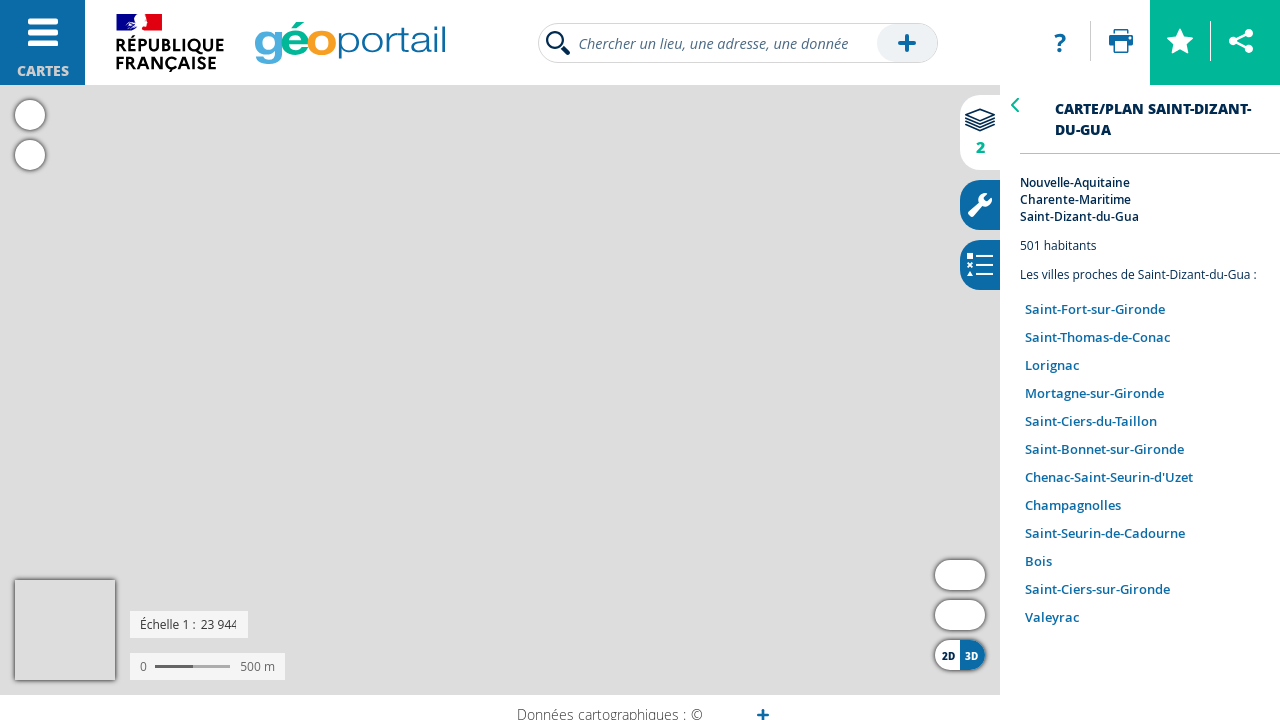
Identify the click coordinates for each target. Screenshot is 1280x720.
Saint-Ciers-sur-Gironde (1097, 589)
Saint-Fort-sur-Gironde (1095, 309)
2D (948, 656)
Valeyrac (1052, 617)
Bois (1038, 561)
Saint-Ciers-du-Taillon (1091, 421)
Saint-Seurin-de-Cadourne (1105, 533)
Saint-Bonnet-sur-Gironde (1104, 449)
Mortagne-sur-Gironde (1094, 393)
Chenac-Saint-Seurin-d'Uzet (1109, 477)
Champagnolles (1073, 505)
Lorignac (1052, 365)
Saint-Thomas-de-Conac (1097, 337)
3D (971, 656)
